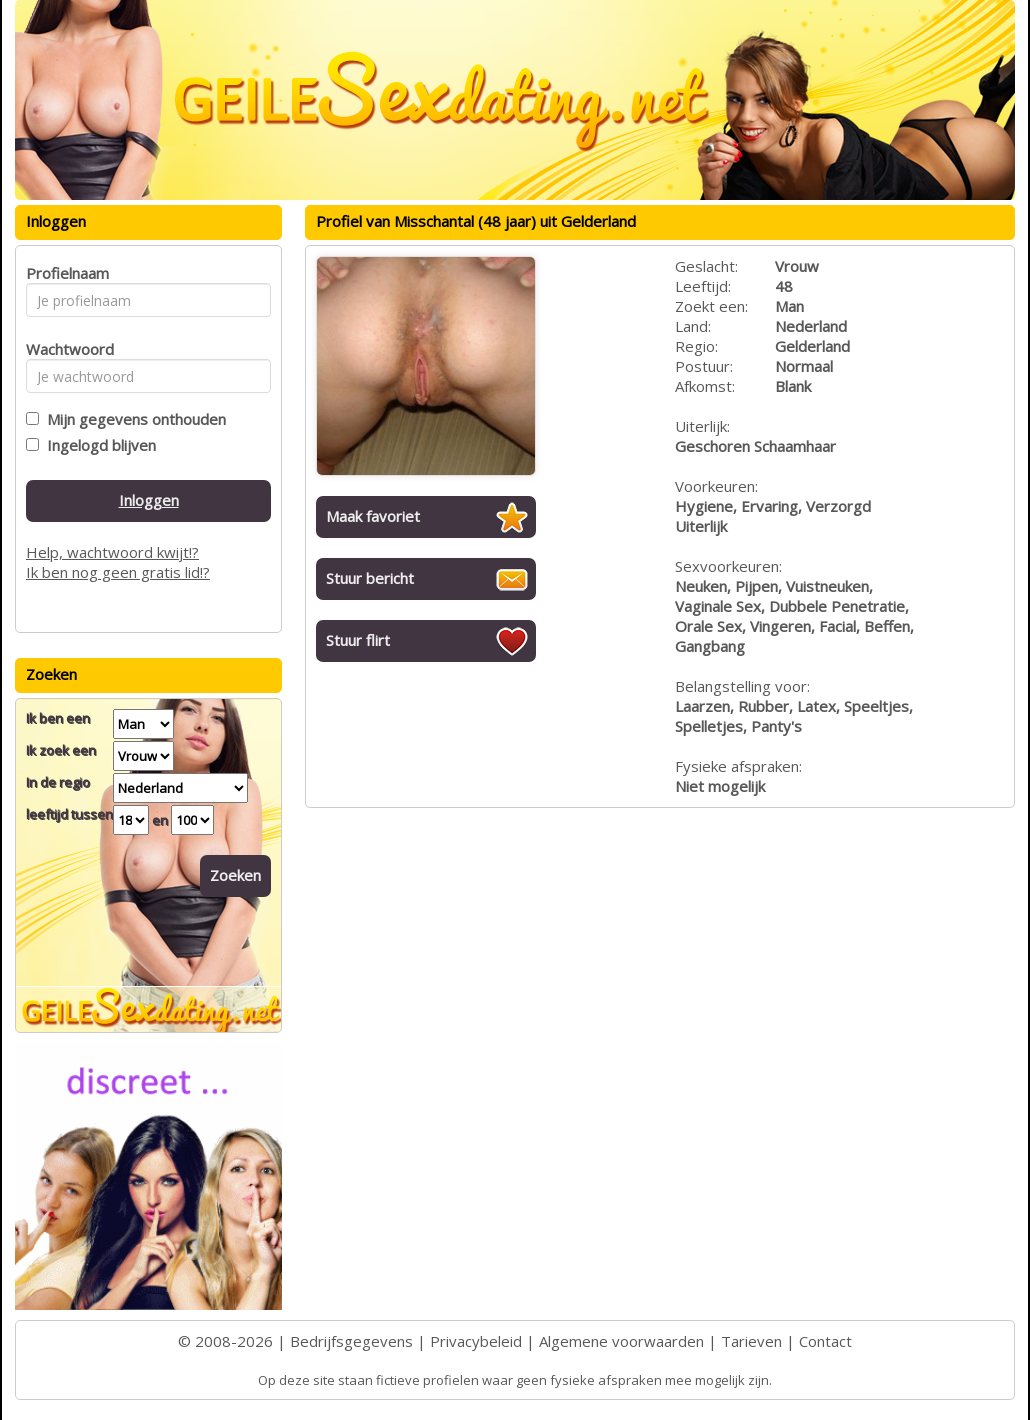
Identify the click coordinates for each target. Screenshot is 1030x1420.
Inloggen (149, 500)
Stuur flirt (358, 640)
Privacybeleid (476, 1341)
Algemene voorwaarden (621, 1341)
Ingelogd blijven (97, 445)
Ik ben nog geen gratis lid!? (118, 572)
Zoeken (235, 875)
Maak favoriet (373, 516)
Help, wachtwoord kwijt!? (112, 552)
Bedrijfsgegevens (351, 1341)
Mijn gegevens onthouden (132, 419)
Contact (825, 1341)
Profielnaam (64, 273)
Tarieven (751, 1341)
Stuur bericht (370, 578)
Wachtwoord (64, 349)
